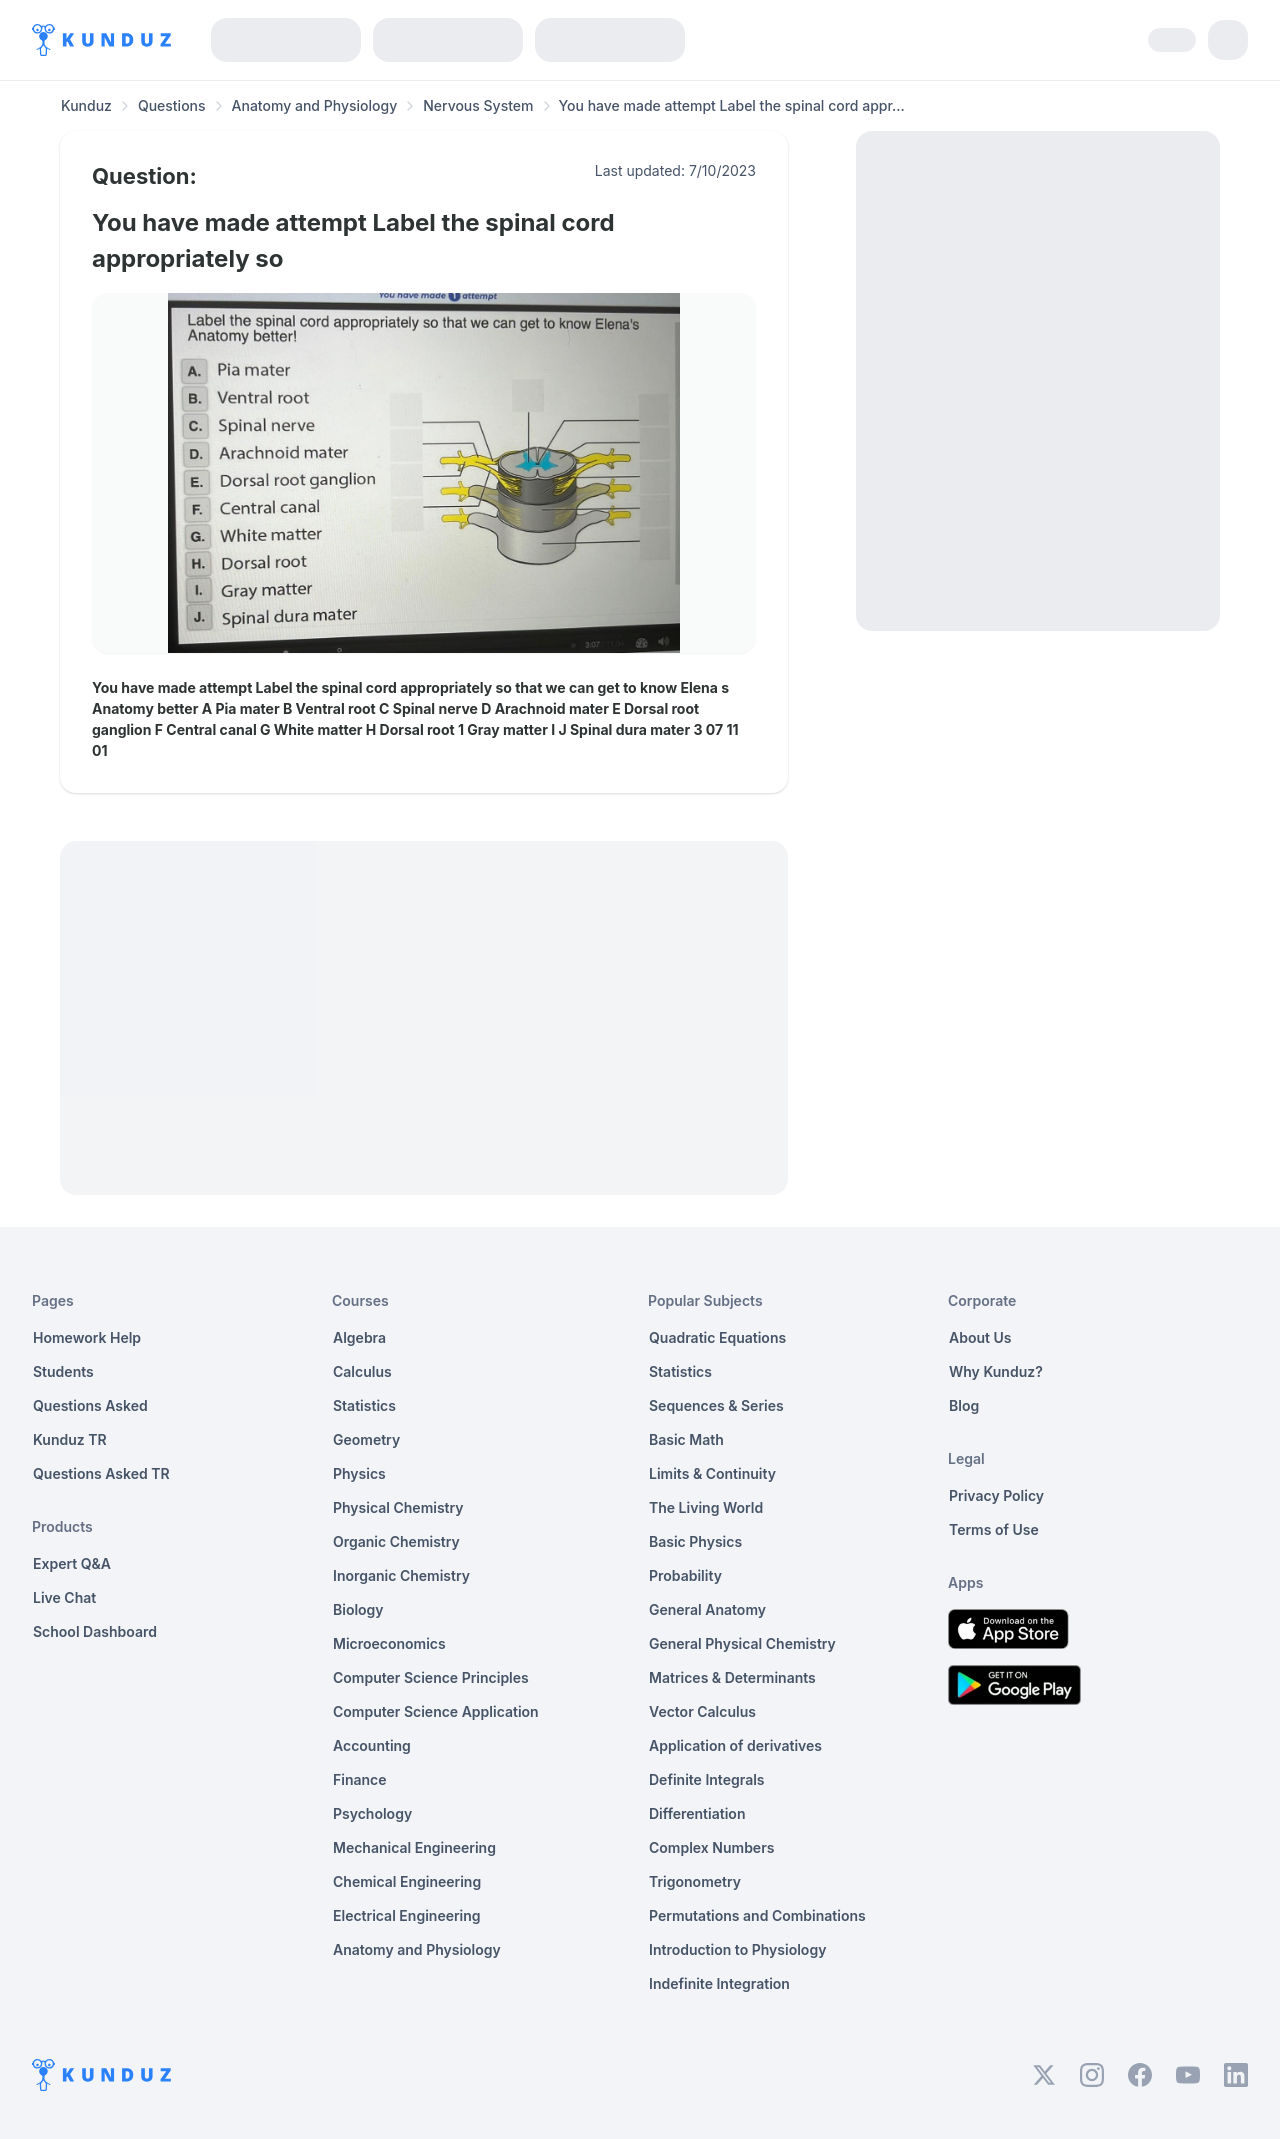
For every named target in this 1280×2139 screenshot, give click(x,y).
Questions (172, 105)
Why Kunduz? (996, 1371)
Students (63, 1371)
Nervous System (478, 105)
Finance (360, 1779)
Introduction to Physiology (737, 1949)
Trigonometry (695, 1881)
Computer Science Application (436, 1711)
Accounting (372, 1745)
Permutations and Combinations (757, 1915)
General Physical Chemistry (742, 1643)
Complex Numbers (711, 1847)
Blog (964, 1405)
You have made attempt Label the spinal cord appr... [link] (732, 105)
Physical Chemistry (398, 1507)
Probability (685, 1575)
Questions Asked (90, 1405)
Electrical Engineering (407, 1915)
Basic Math (686, 1439)
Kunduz (86, 105)
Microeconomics (389, 1643)
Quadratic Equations (717, 1337)
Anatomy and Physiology (315, 105)
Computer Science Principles (431, 1677)
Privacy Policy (996, 1495)
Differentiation (697, 1813)
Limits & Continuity (712, 1473)
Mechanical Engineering (414, 1847)
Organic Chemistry (396, 1541)
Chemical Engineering (407, 1881)
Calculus (362, 1371)
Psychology (372, 1813)
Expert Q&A (72, 1563)
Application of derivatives (735, 1745)
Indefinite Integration (719, 1983)
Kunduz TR (70, 1439)
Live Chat (64, 1597)
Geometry (366, 1439)
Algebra (359, 1337)
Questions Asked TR (101, 1473)
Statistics (364, 1405)
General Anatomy (707, 1609)
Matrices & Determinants (732, 1677)
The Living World (706, 1507)
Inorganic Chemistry (401, 1575)
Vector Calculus (702, 1711)
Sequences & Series (716, 1405)
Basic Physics (695, 1541)
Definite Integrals (707, 1779)
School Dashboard (95, 1631)
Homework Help (87, 1337)
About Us (980, 1337)
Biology (358, 1609)
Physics (359, 1473)
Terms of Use (994, 1529)
